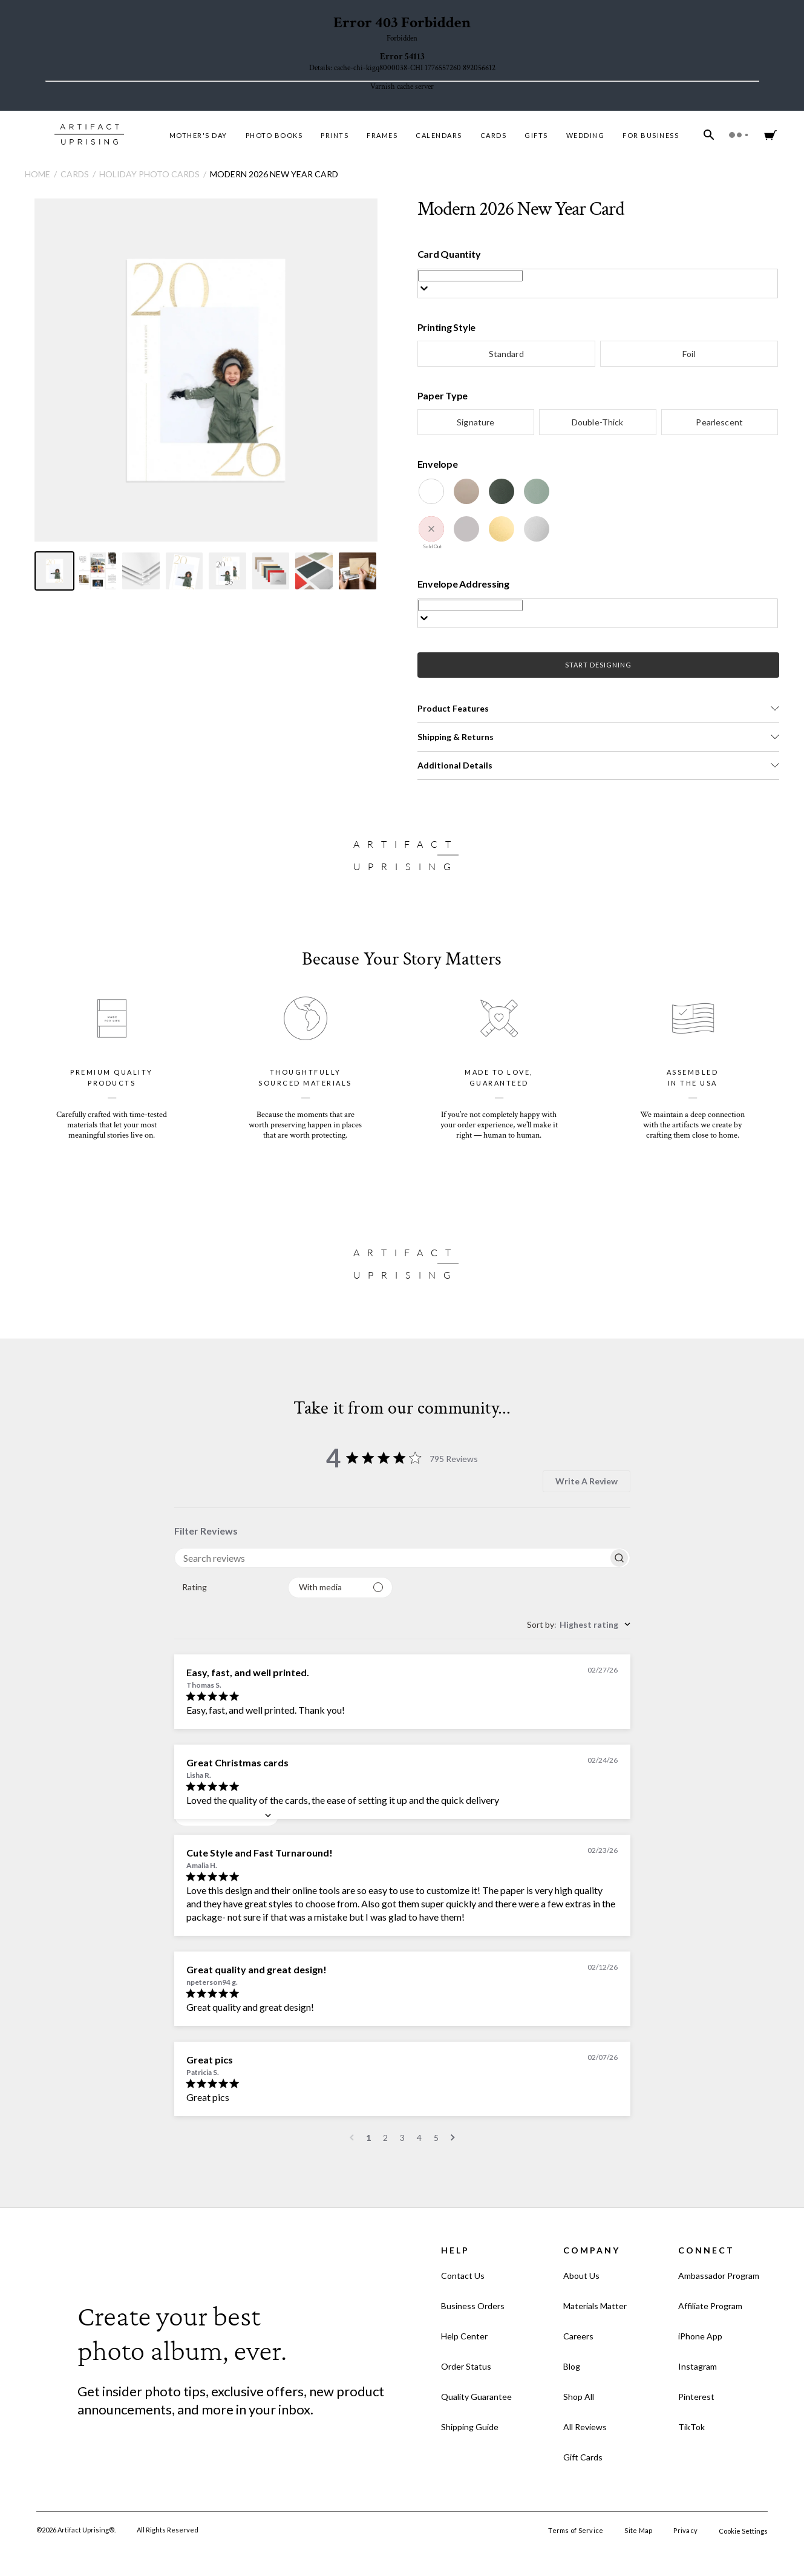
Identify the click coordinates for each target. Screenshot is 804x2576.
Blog (571, 2366)
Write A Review (586, 1481)
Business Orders (473, 2306)
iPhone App (700, 2336)
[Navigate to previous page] (352, 2138)
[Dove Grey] (466, 529)
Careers (578, 2336)
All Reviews (585, 2427)
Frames (382, 135)
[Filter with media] (340, 1587)
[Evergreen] (501, 491)
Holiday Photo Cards (149, 174)
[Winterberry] (431, 529)
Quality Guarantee (476, 2396)
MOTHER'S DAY (198, 135)
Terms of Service (575, 2530)
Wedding (585, 135)
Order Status (466, 2366)
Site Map (638, 2530)
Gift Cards (583, 2457)
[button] (598, 709)
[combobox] (226, 1587)
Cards (493, 135)
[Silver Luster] (537, 529)
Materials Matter (595, 2306)
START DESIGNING (598, 665)
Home (37, 174)
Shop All (578, 2396)
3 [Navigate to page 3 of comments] (402, 2137)
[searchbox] (391, 1557)
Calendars (439, 135)
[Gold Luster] (501, 529)
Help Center (464, 2336)
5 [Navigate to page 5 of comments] (436, 2137)
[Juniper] (537, 491)
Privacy (685, 2530)
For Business (651, 135)
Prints (334, 135)
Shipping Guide (469, 2427)
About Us (581, 2275)
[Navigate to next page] (453, 2138)
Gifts (536, 135)
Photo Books (274, 135)
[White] (431, 491)
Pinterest (696, 2396)
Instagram (697, 2366)
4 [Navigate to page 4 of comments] (419, 2137)
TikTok (691, 2427)
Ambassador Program (718, 2275)
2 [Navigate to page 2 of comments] (385, 2137)
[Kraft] (466, 491)
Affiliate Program (710, 2306)
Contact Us (463, 2275)
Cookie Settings (743, 2531)
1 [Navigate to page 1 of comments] (368, 2137)
